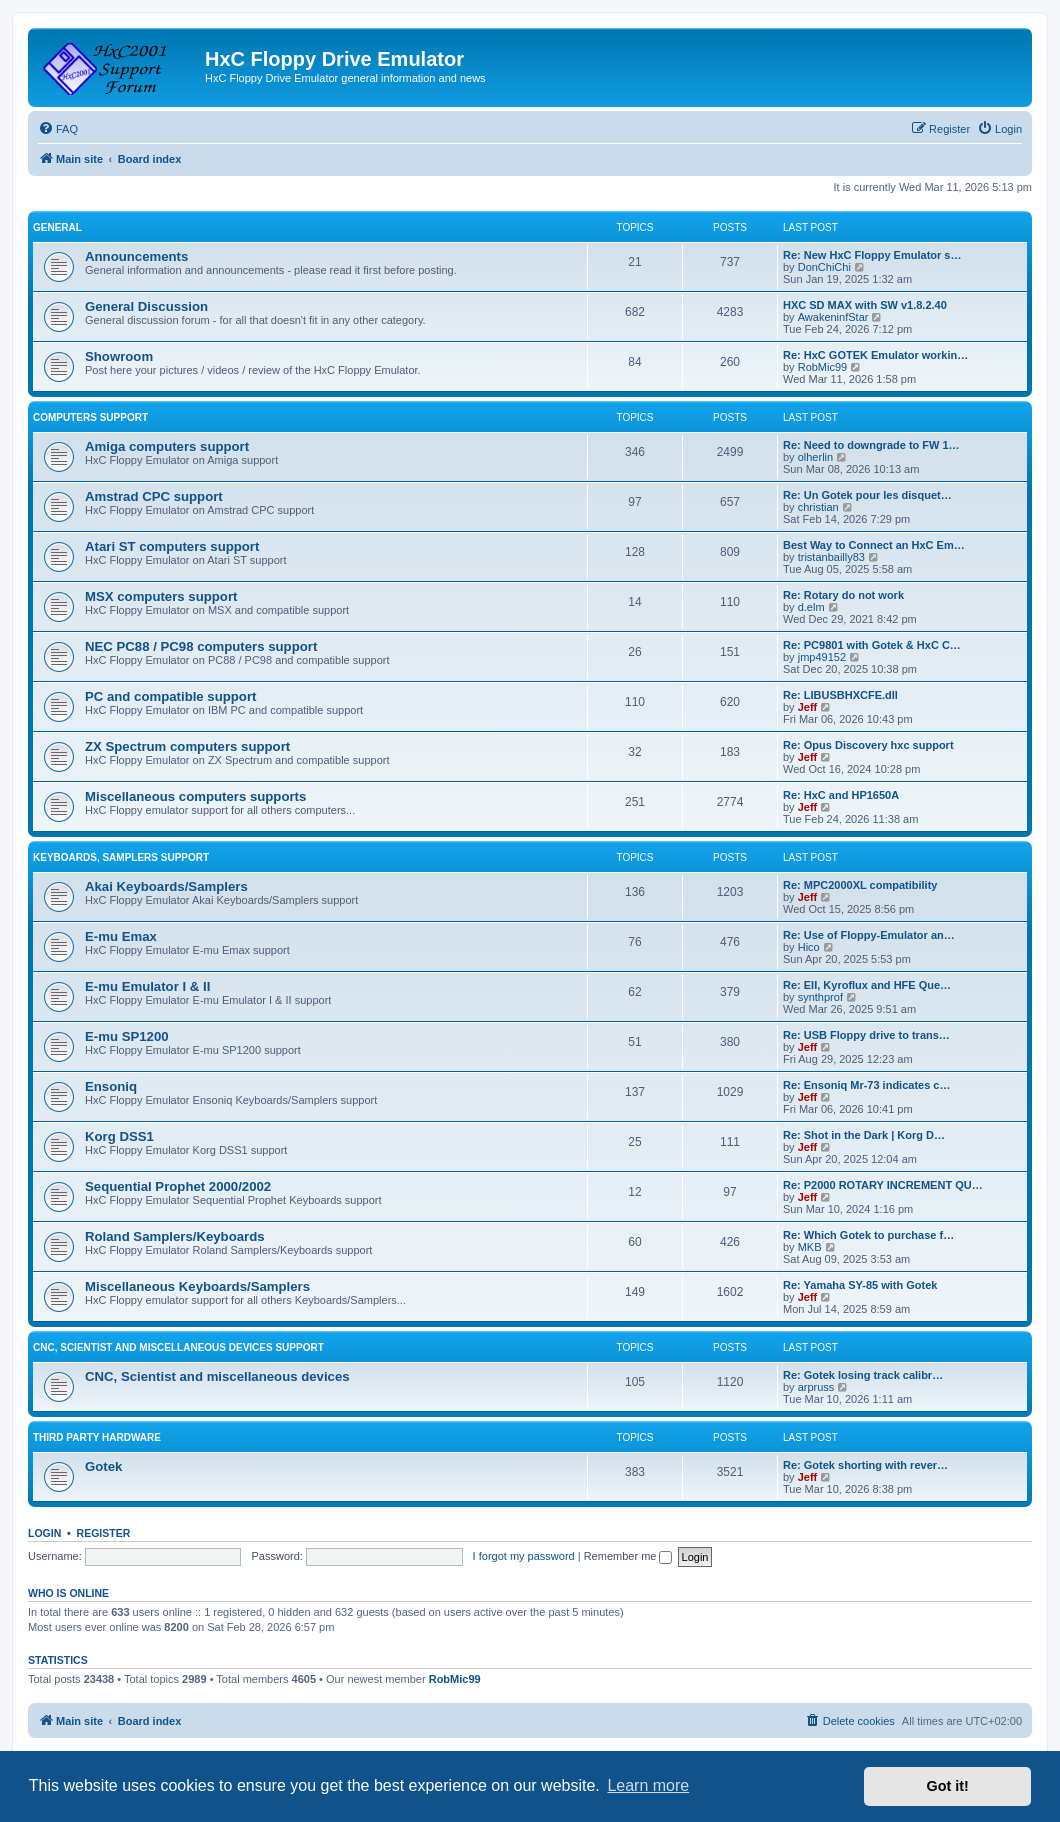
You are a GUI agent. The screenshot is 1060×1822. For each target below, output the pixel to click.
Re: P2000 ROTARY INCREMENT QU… (883, 1185)
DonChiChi (824, 267)
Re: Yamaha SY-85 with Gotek (860, 1285)
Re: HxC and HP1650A (841, 795)
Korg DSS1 (119, 1136)
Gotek (103, 1466)
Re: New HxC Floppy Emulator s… (872, 255)
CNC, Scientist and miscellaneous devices (217, 1376)
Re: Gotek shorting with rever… (865, 1465)
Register (104, 1533)
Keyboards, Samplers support (121, 857)
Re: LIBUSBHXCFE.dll (840, 695)
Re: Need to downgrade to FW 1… (871, 445)
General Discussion (146, 306)
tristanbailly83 (831, 557)
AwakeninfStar (833, 317)
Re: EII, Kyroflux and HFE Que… (867, 985)
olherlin (815, 457)
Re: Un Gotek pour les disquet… (867, 495)
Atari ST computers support (172, 546)
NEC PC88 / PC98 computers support (201, 646)
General (57, 227)
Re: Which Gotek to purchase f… (868, 1235)
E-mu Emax (121, 936)
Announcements (136, 256)
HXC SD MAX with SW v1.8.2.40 (865, 305)
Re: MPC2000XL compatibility (860, 885)
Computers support (90, 417)
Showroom (119, 356)
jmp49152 (822, 657)
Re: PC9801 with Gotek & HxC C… (872, 645)
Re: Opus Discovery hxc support (868, 745)
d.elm (811, 607)
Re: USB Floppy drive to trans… (866, 1035)
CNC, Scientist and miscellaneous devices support (178, 1347)
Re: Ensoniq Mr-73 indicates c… (866, 1085)
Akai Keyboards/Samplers (166, 886)
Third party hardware (97, 1437)
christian (818, 507)
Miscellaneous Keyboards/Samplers (197, 1286)
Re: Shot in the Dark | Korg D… (864, 1135)
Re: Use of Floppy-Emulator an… (869, 935)
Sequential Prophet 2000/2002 (178, 1186)
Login (44, 1533)
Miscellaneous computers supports (195, 796)
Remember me (628, 1556)
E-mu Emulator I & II (147, 986)
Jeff (808, 707)
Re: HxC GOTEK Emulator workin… (875, 355)
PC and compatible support (170, 696)
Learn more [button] (648, 1785)
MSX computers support (161, 596)
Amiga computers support (167, 446)
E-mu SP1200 (127, 1036)
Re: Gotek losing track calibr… (863, 1375)
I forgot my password (524, 1556)
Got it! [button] (948, 1786)
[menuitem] (58, 129)
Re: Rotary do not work (843, 595)
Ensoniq (111, 1086)
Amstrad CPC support (154, 496)
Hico (809, 947)
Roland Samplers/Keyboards (175, 1236)
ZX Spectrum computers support (187, 746)
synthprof (820, 997)
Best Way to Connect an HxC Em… (874, 545)
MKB (810, 1247)
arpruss (816, 1387)
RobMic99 (823, 367)
